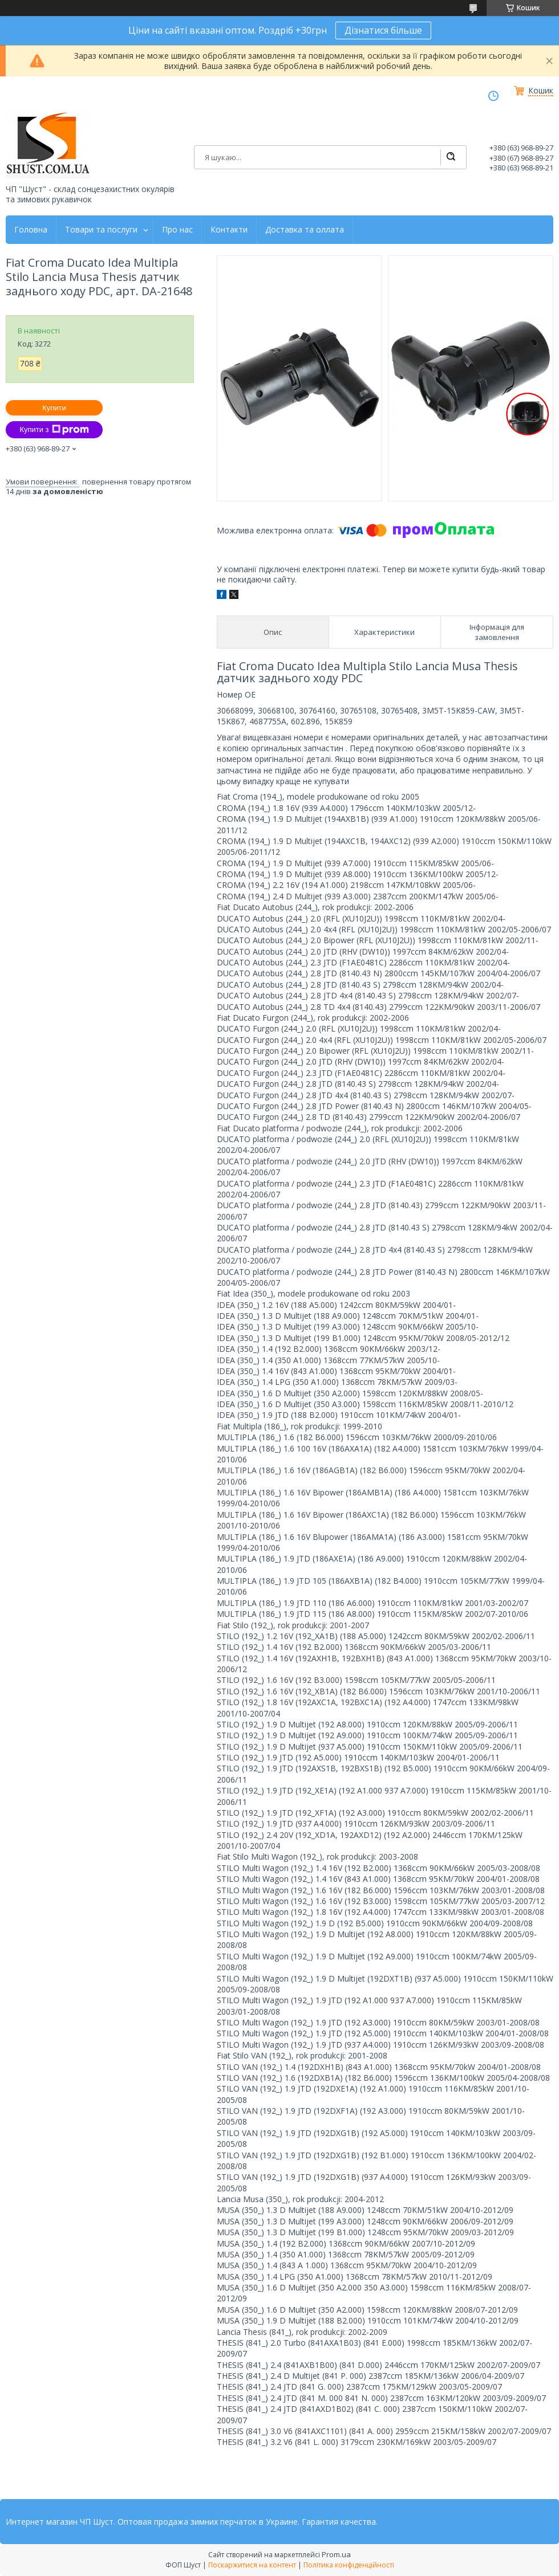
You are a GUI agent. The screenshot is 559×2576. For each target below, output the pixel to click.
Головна (30, 230)
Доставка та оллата (304, 230)
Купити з (53, 430)
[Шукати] (450, 157)
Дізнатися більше (383, 30)
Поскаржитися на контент (252, 2565)
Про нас (177, 230)
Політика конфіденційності (348, 2565)
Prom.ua (336, 2554)
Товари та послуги (101, 230)
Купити (54, 407)
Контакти (229, 230)
